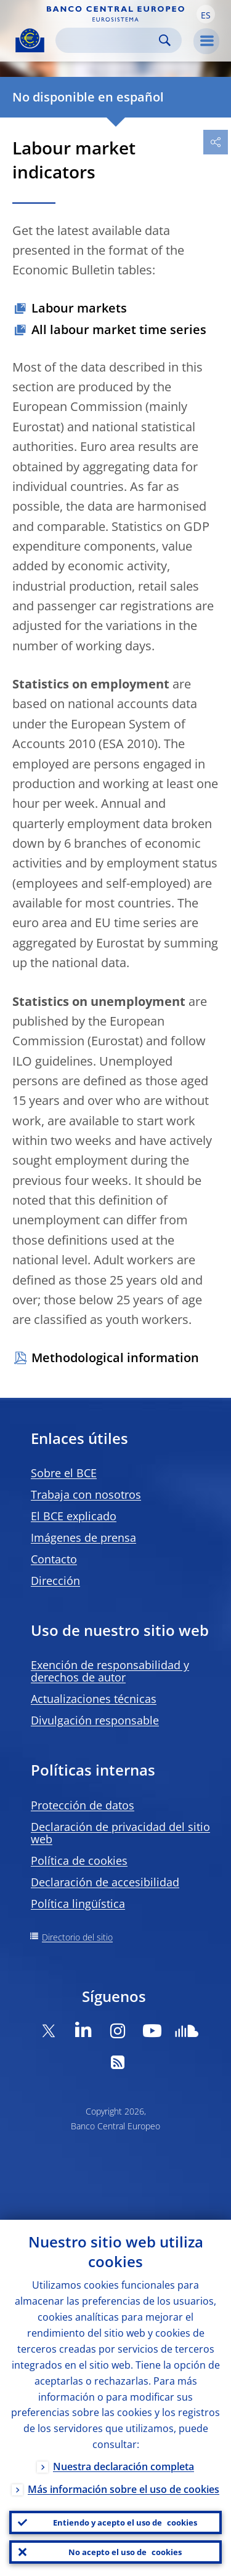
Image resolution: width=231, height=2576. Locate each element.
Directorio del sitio (77, 1937)
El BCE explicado (73, 1516)
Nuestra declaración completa (123, 2466)
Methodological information (115, 1357)
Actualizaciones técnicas (93, 1698)
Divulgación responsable (95, 1720)
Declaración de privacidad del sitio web (120, 1832)
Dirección (55, 1580)
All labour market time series (118, 329)
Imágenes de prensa (83, 1537)
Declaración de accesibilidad (105, 1882)
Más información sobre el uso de (123, 2489)
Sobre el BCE (64, 1472)
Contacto (54, 1559)
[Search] (109, 40)
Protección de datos (82, 1805)
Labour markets (79, 308)
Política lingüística (78, 1903)
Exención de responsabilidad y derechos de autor (110, 1671)
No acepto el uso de (125, 2552)
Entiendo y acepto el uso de (125, 2522)
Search (165, 40)
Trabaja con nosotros (86, 1494)
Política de (79, 1860)
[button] (206, 14)
